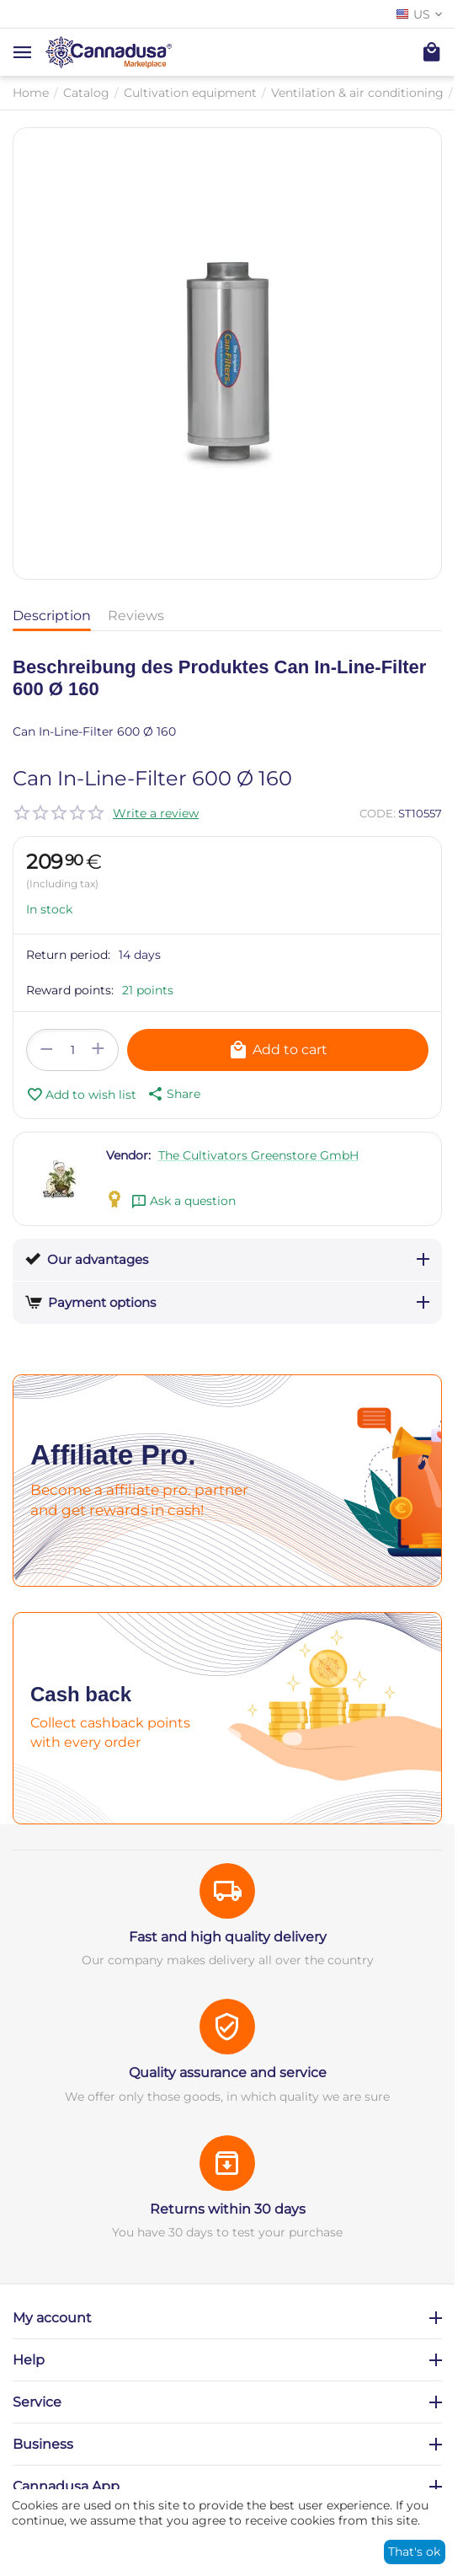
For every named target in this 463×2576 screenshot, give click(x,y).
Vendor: (128, 1155)
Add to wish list (81, 1094)
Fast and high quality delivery (228, 1937)
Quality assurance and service (228, 2073)
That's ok (414, 2551)
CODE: (377, 813)
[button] (172, 1093)
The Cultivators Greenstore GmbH (258, 1155)
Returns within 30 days (228, 2209)
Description (52, 616)
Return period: (68, 954)
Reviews (136, 616)
